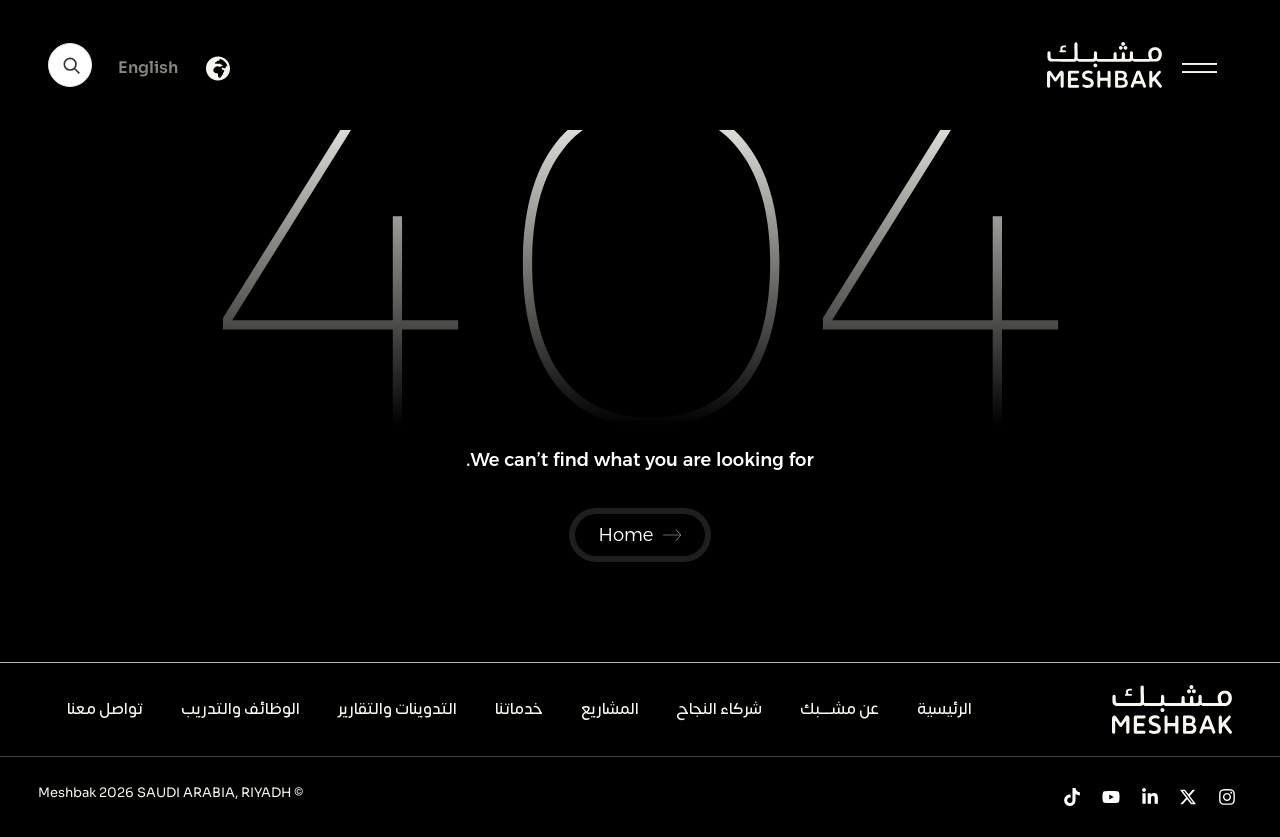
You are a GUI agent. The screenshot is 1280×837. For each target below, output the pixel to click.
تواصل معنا (105, 709)
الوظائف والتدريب (240, 709)
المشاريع (610, 709)
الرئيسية (944, 709)
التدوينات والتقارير (397, 709)
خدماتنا (519, 709)
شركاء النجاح (719, 709)
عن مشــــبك (839, 709)
